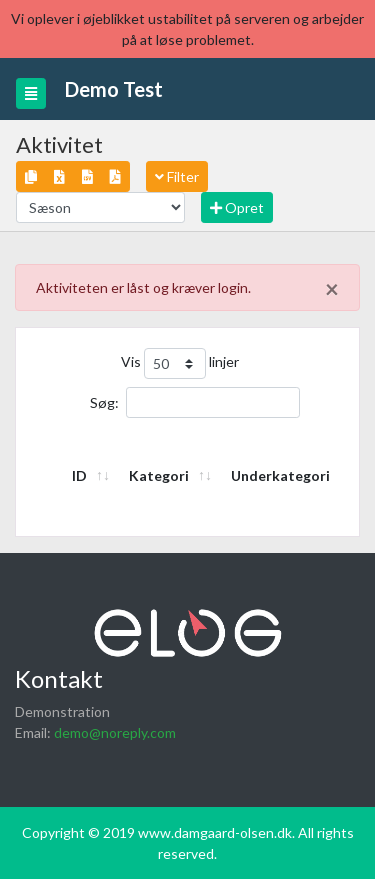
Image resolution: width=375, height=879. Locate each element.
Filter (177, 176)
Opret (237, 207)
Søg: (195, 402)
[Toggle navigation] (31, 93)
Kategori (159, 475)
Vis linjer (180, 363)
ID (79, 475)
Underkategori (280, 475)
